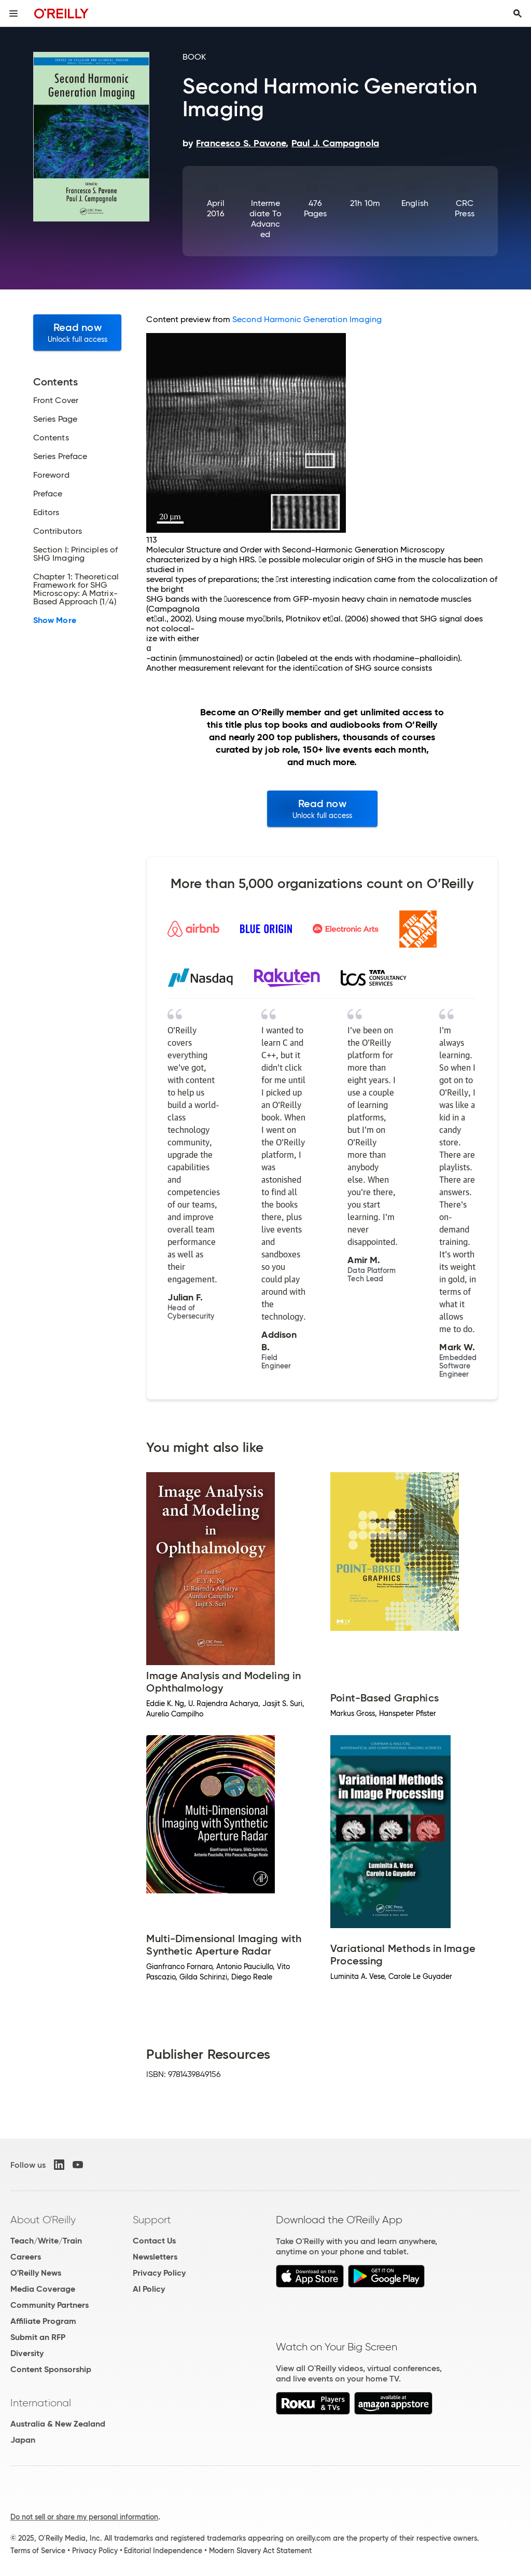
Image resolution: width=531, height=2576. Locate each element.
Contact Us (154, 2240)
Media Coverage (42, 2288)
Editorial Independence (163, 2550)
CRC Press (464, 208)
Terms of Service (37, 2550)
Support (152, 2219)
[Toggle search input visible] (517, 13)
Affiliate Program (43, 2321)
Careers (25, 2256)
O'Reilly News (35, 2272)
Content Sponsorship (50, 2369)
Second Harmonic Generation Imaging (307, 319)
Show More (54, 620)
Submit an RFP (37, 2337)
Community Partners (49, 2305)
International (40, 2403)
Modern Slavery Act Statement (260, 2550)
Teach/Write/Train (46, 2240)
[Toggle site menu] (13, 13)
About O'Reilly (43, 2219)
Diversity (27, 2353)
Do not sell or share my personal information (84, 2517)
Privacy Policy (159, 2272)
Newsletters (155, 2256)
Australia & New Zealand (57, 2423)
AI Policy (149, 2288)
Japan (22, 2439)
